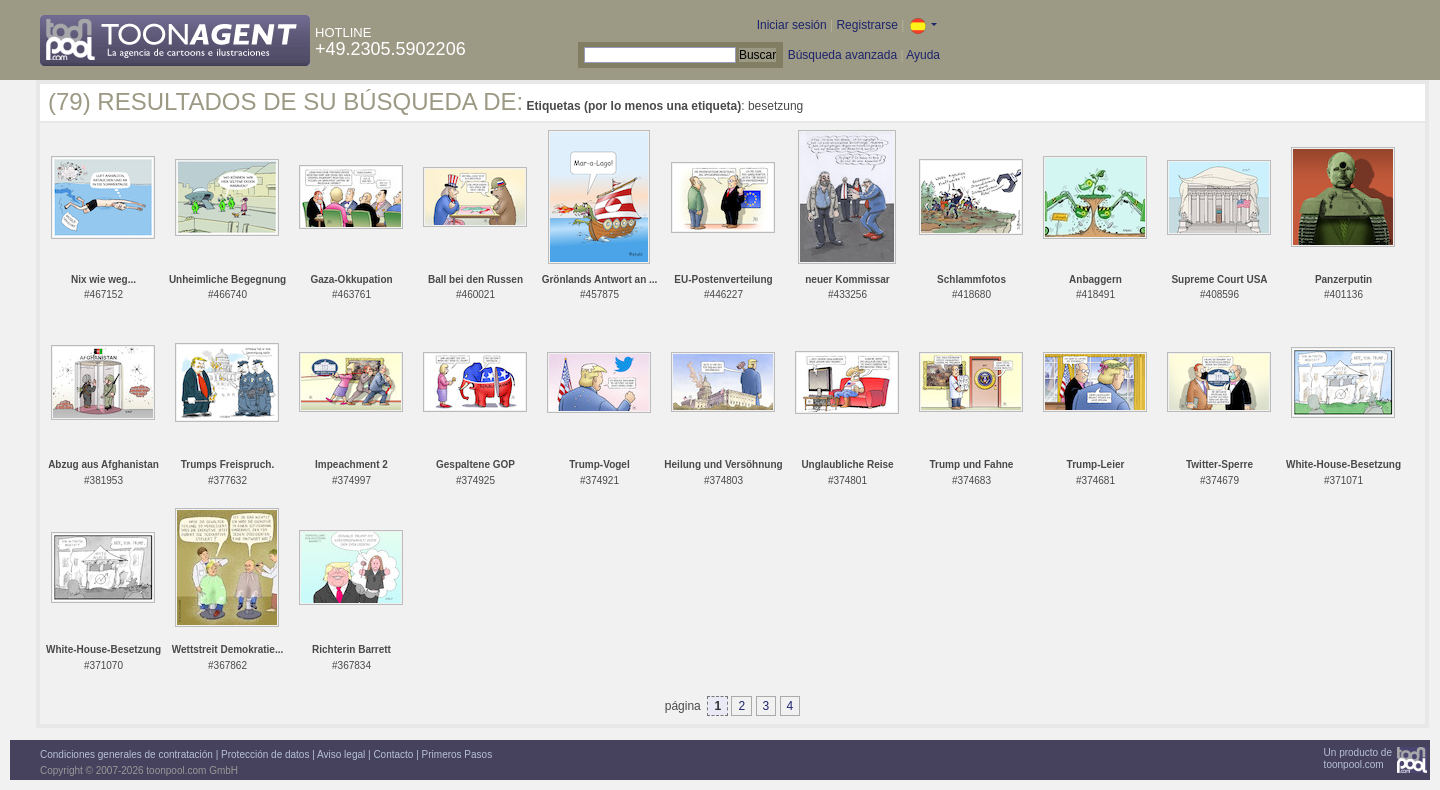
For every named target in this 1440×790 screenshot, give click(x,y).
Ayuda (923, 55)
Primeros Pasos (457, 754)
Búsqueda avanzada (842, 55)
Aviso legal (341, 754)
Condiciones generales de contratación (126, 754)
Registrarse (866, 25)
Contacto (393, 754)
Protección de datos (265, 754)
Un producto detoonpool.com (1358, 758)
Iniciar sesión (792, 25)
